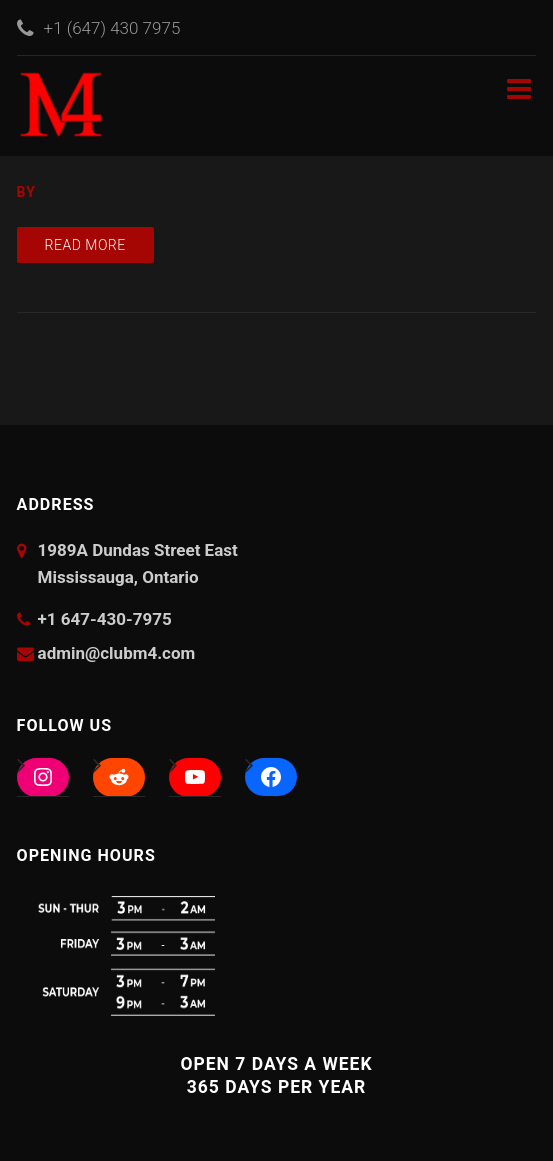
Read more (85, 245)
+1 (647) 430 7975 (112, 28)
